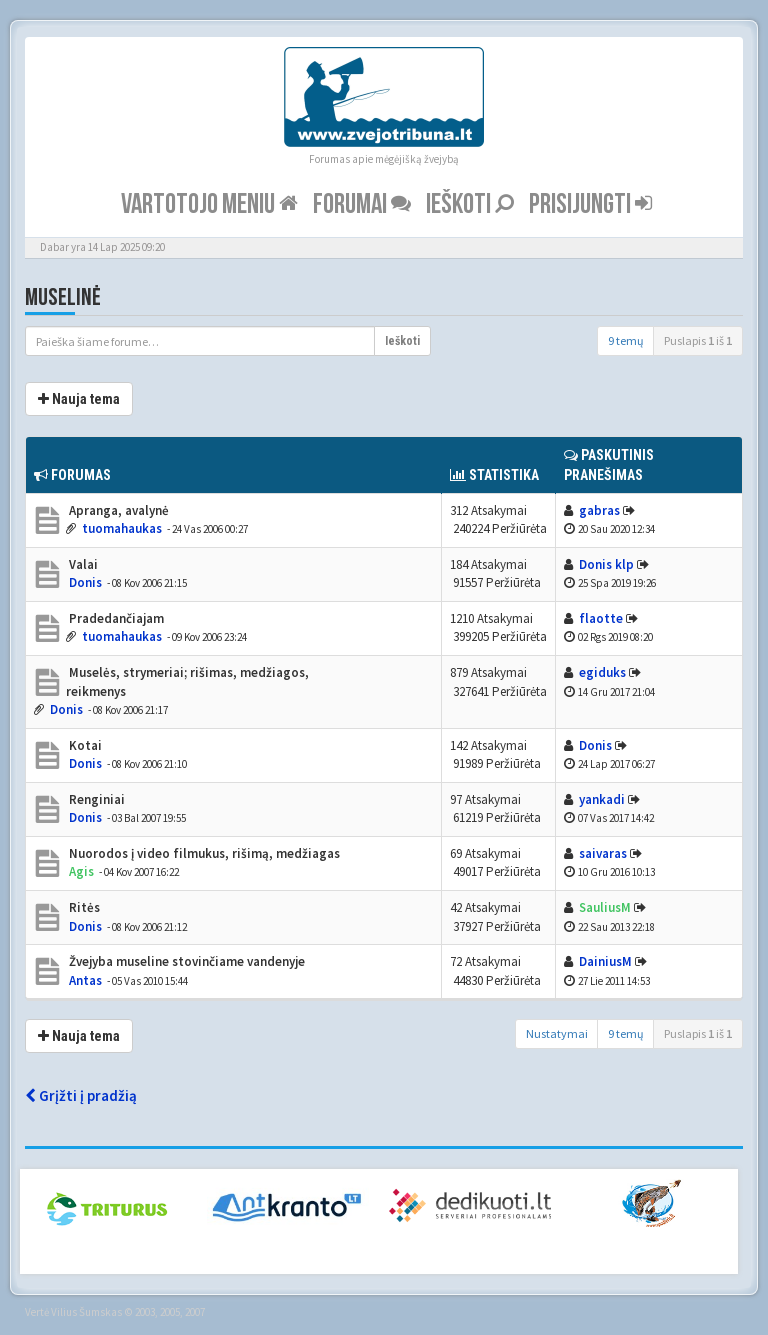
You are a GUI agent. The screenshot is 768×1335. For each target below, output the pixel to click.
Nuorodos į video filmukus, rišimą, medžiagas (203, 853)
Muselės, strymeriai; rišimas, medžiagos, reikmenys (187, 682)
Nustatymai (557, 1033)
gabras (599, 510)
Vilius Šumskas (86, 1312)
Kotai (84, 745)
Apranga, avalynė (117, 510)
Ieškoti (470, 204)
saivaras (603, 853)
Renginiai (95, 799)
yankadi (602, 799)
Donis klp (606, 564)
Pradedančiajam (115, 618)
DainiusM (605, 961)
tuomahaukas (122, 528)
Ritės (83, 907)
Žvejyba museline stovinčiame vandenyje (185, 961)
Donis (85, 582)
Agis (81, 871)
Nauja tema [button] (79, 399)
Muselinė (63, 297)
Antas (85, 980)
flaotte (601, 618)
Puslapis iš (698, 340)
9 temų (626, 340)
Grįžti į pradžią (81, 1095)
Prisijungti (590, 204)
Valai (82, 564)
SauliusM (605, 907)
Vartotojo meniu (209, 204)
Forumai (362, 204)
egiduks (602, 672)
